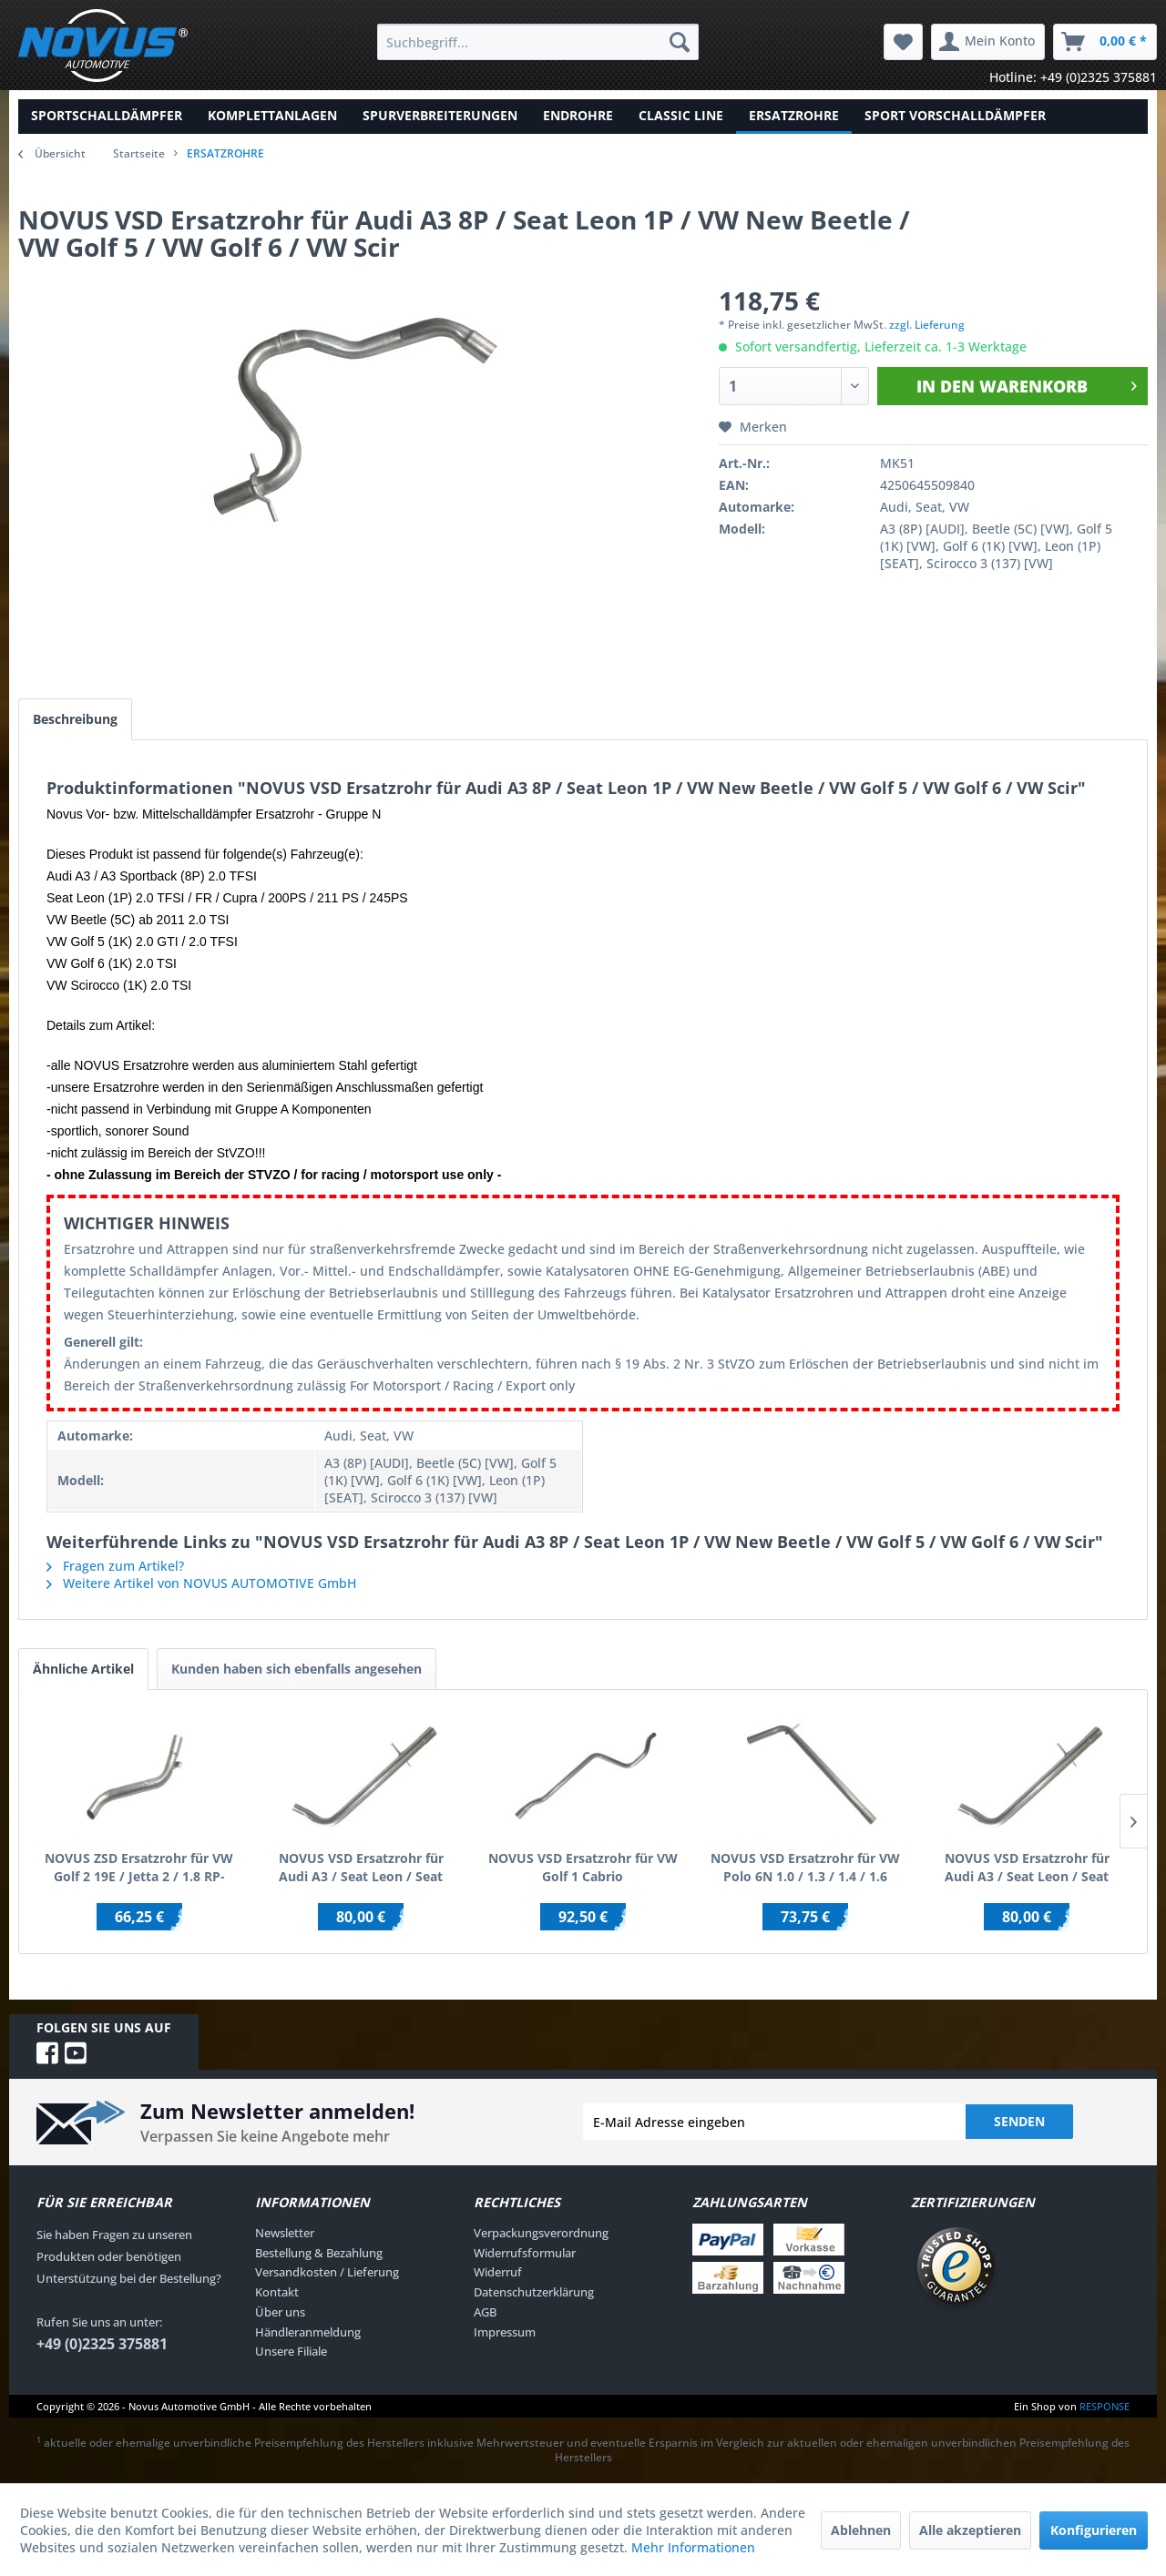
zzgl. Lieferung (927, 324)
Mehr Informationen (693, 2547)
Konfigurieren (1093, 2530)
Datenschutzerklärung (534, 2292)
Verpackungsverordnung (541, 2233)
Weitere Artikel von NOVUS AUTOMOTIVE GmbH (201, 1583)
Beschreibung (75, 719)
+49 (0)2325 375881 (102, 2344)
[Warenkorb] (1105, 42)
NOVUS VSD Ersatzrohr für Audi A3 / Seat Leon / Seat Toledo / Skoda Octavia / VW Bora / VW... (361, 1867)
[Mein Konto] (988, 42)
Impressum (505, 2332)
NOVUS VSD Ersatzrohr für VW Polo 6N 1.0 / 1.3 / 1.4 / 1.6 (805, 1867)
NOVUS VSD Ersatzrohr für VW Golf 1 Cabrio (583, 1867)
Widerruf (498, 2272)
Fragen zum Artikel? (115, 1565)
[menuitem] (538, 42)
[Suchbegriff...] (538, 42)
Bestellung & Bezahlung (319, 2253)
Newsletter (284, 2233)
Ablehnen (861, 2530)
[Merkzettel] (903, 42)
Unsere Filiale (291, 2351)
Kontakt (277, 2292)
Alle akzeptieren (970, 2530)
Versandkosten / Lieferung (327, 2272)
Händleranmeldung (308, 2332)
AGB (485, 2312)
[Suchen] (679, 42)
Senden (1019, 2121)
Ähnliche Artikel (83, 1668)
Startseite (139, 153)
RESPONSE (1104, 2406)
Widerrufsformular (525, 2253)
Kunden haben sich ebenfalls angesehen (296, 1668)
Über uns (280, 2312)
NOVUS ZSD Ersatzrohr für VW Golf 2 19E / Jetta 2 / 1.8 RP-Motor (139, 1867)
